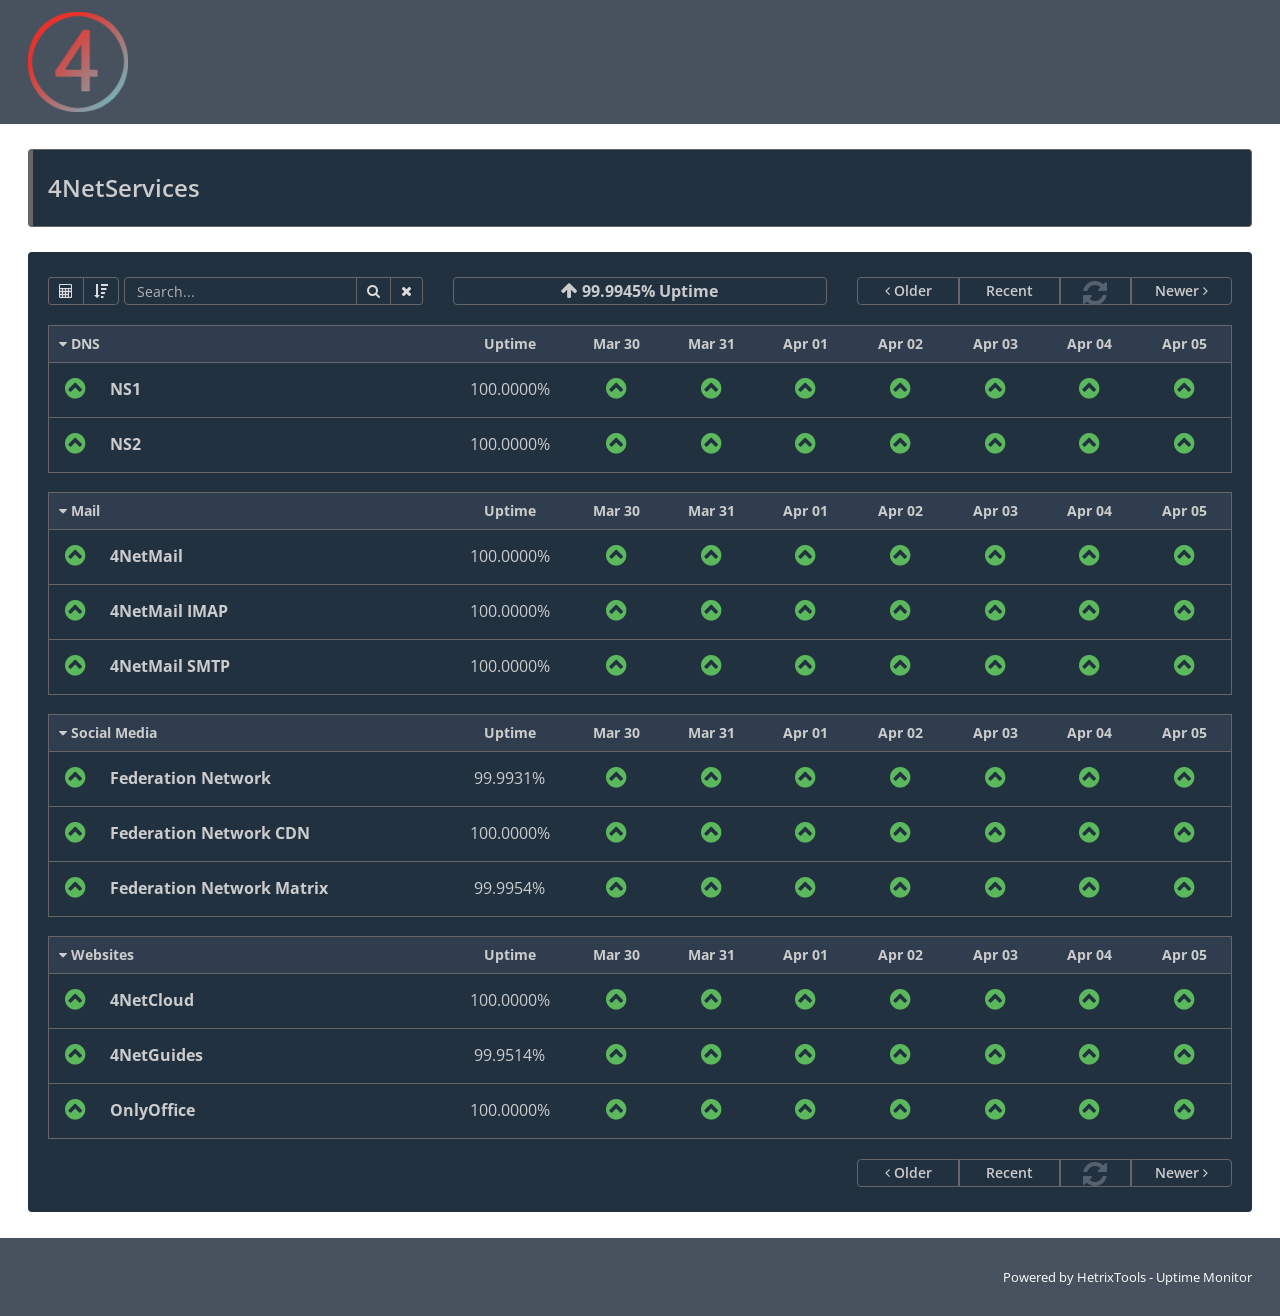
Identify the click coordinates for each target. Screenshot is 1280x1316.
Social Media (108, 732)
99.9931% (509, 778)
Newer (1181, 290)
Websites (96, 954)
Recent (1009, 290)
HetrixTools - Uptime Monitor (1164, 1277)
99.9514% (509, 1055)
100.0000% (510, 389)
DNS (79, 343)
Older (908, 290)
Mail (79, 510)
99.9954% (509, 888)
